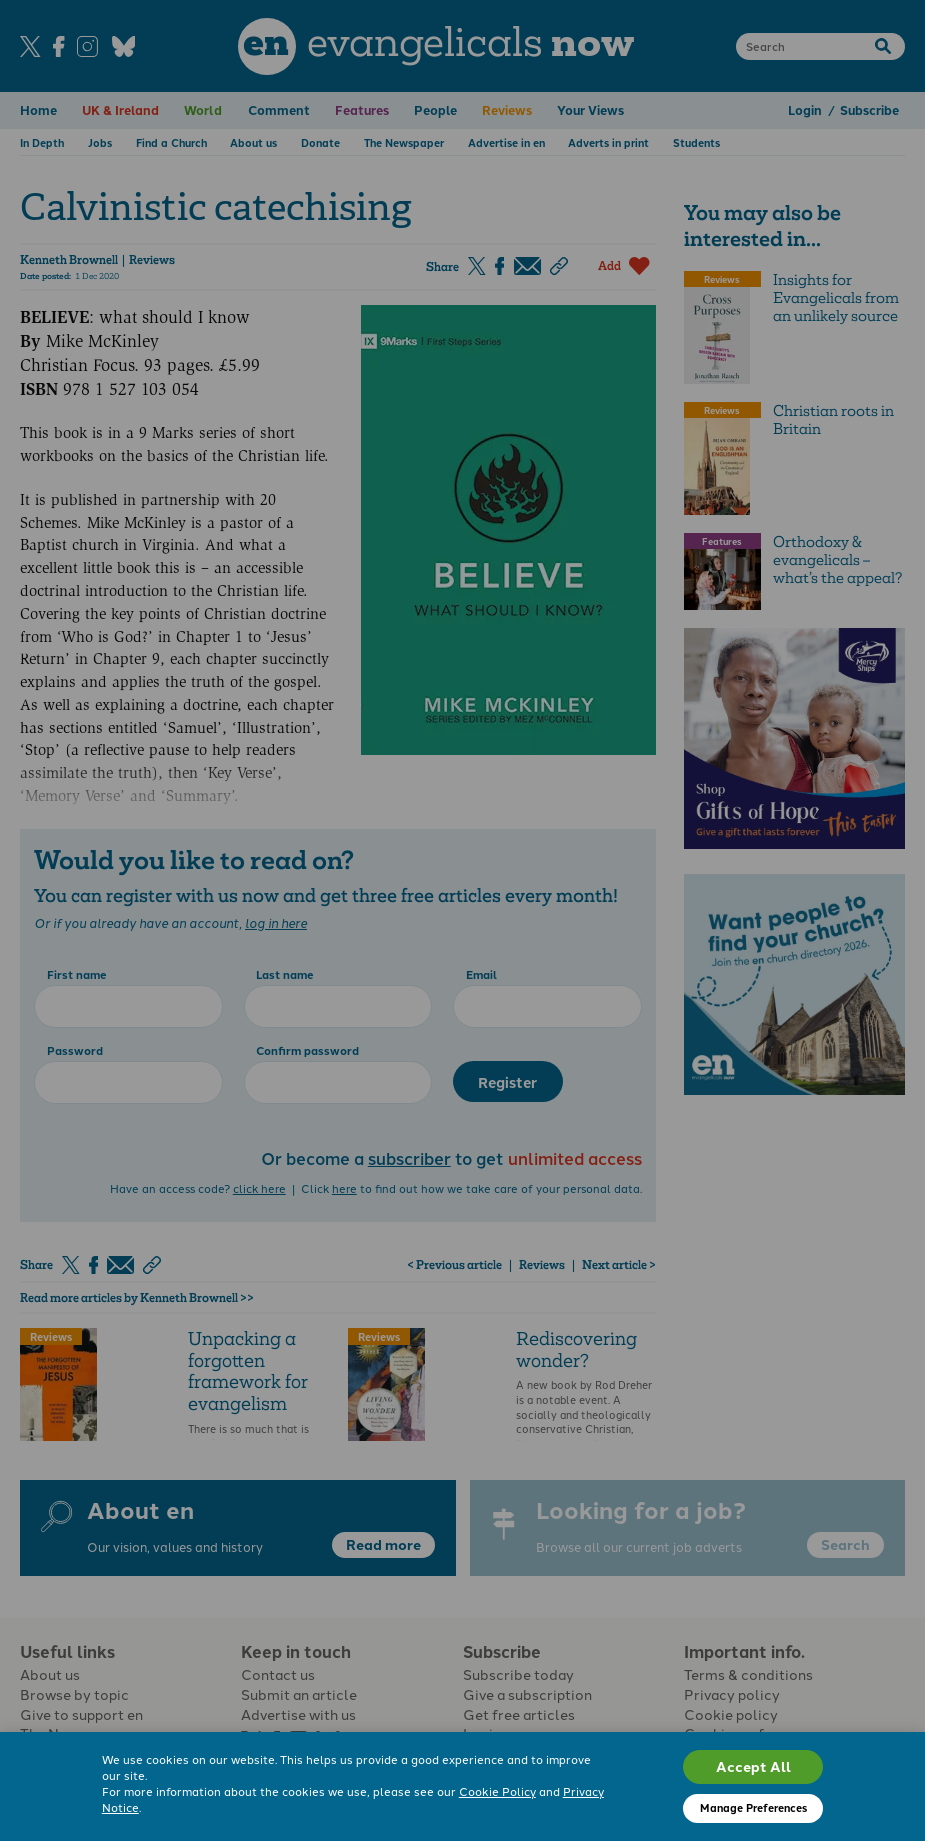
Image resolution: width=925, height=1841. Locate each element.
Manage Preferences (753, 1807)
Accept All (753, 1766)
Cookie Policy (497, 1791)
